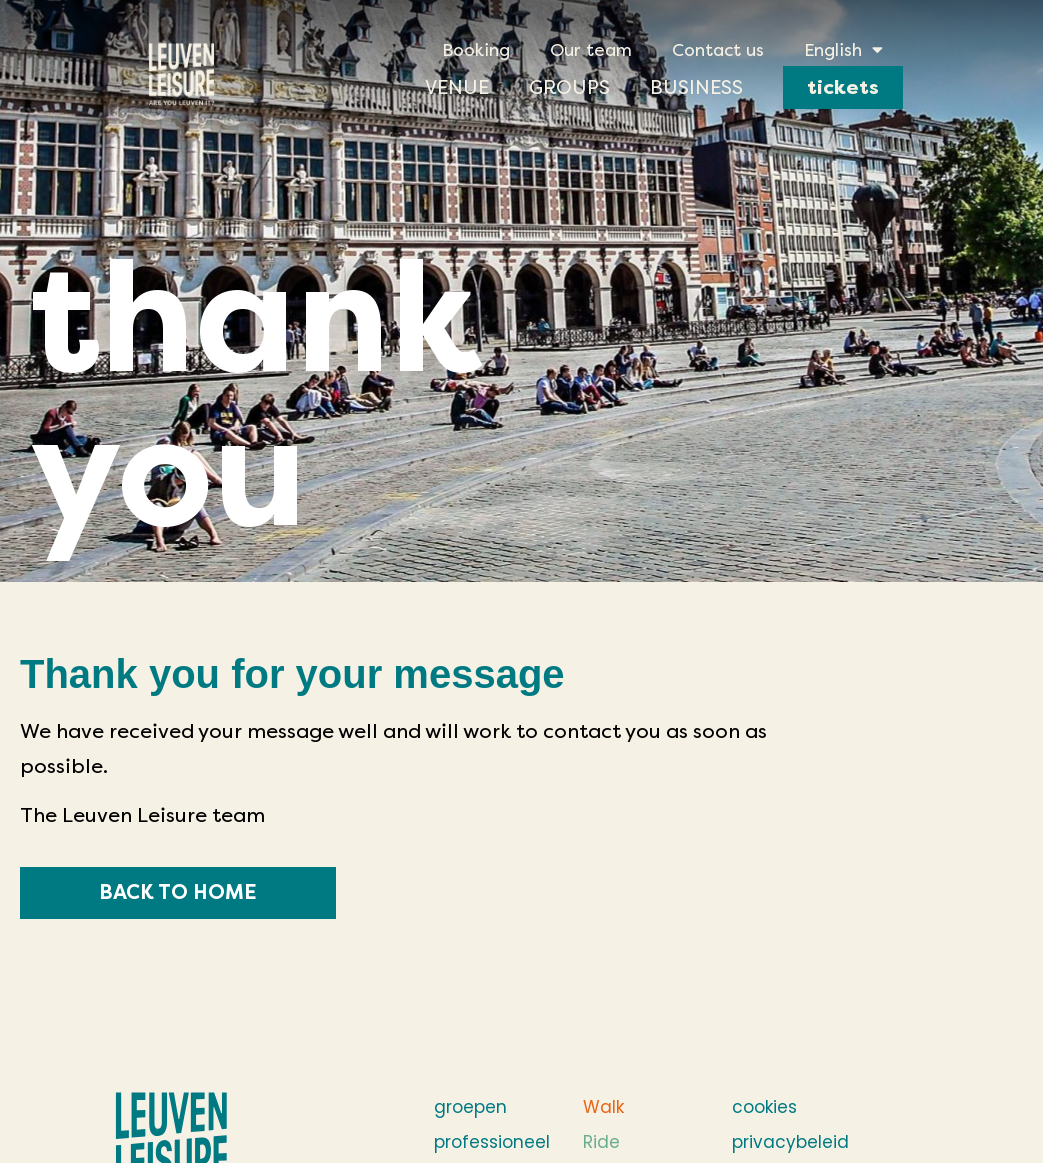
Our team (591, 50)
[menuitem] (843, 50)
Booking (476, 50)
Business (696, 87)
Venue (457, 87)
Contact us (718, 50)
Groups (569, 87)
